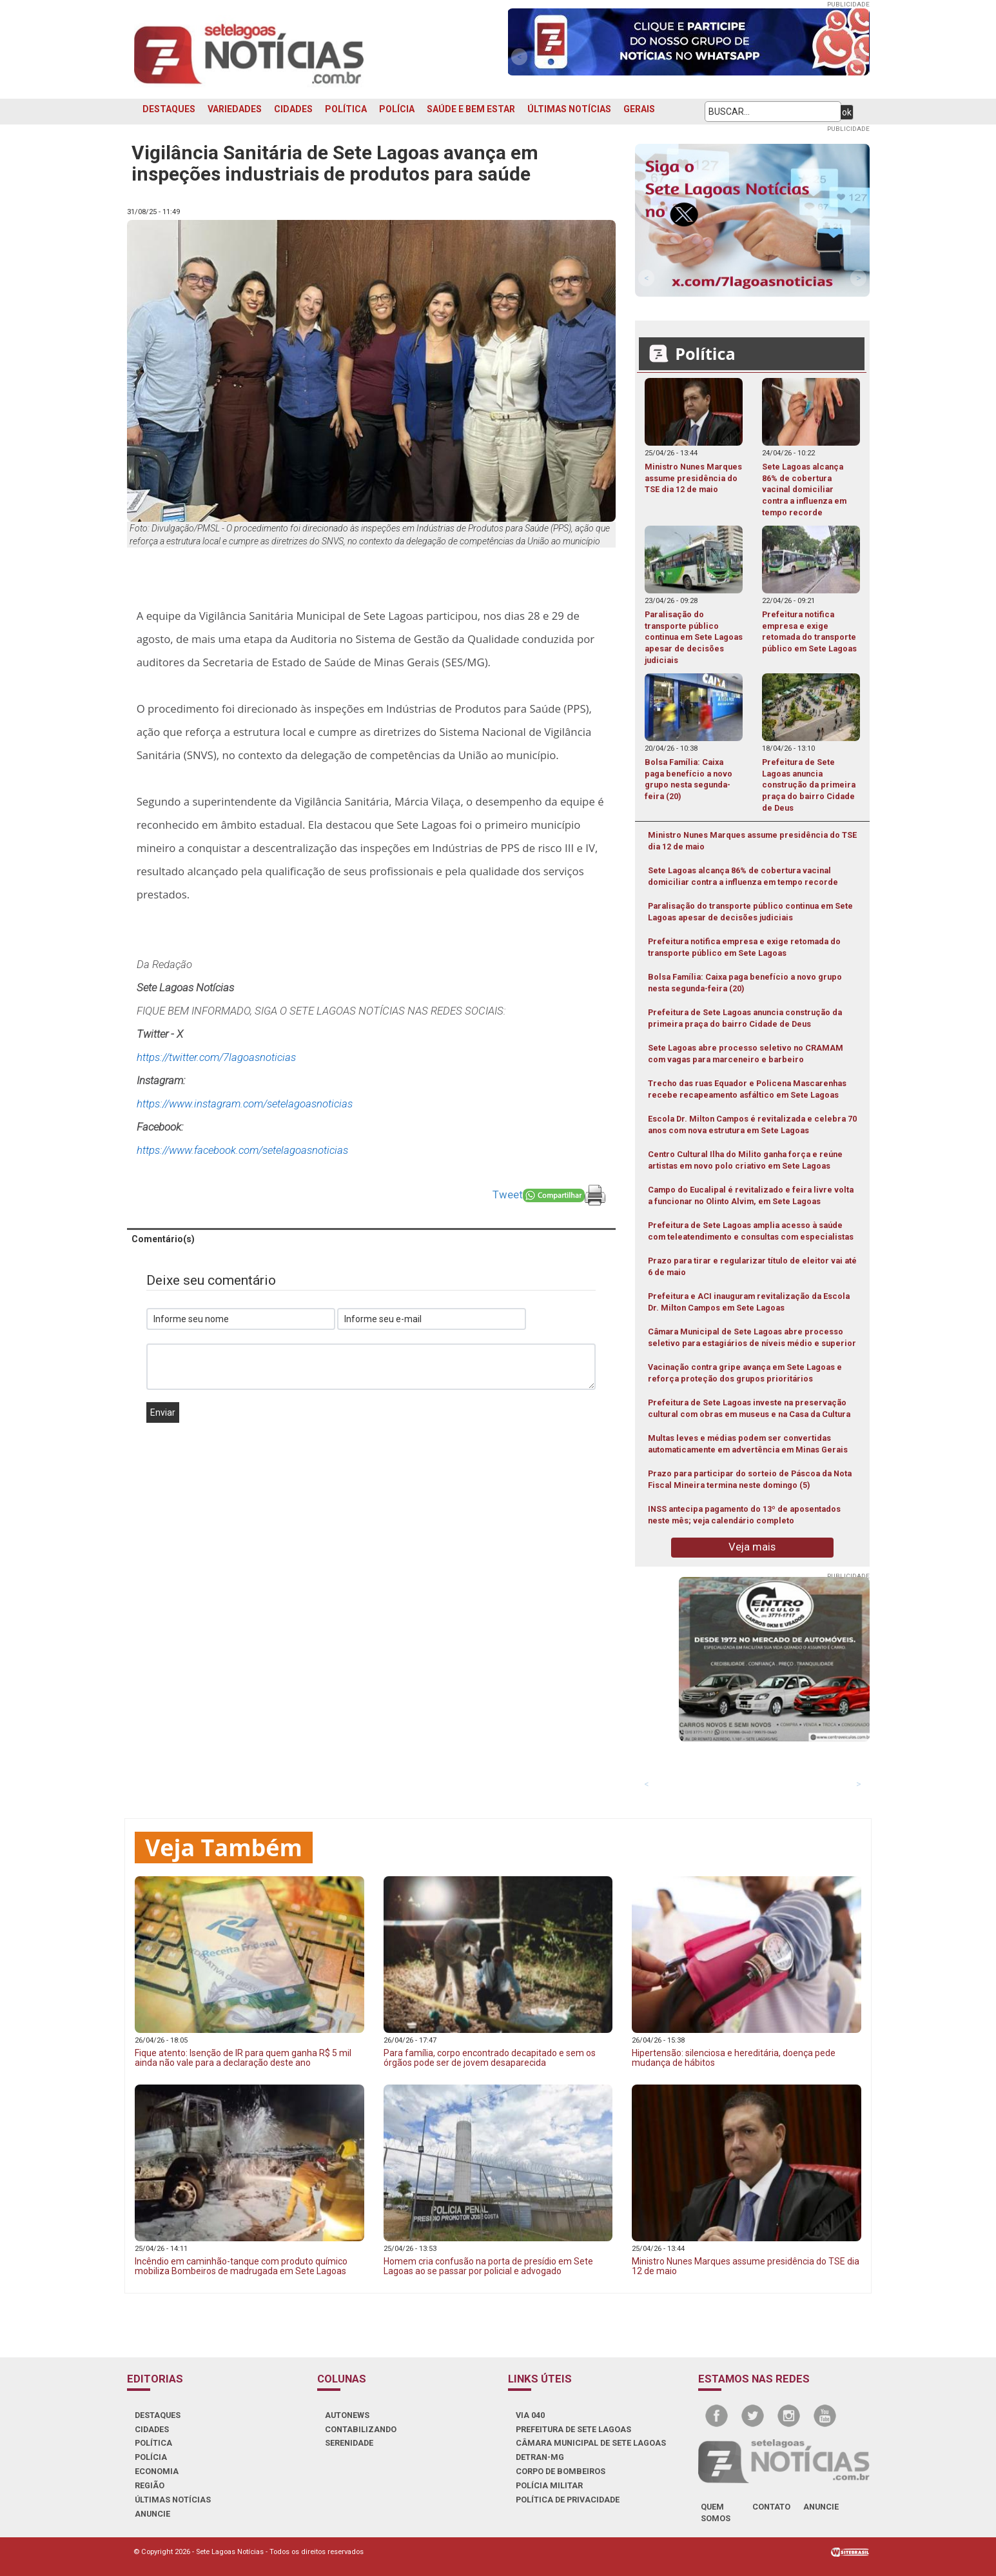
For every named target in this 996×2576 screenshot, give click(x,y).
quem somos (715, 2512)
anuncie (821, 2507)
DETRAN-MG (540, 2457)
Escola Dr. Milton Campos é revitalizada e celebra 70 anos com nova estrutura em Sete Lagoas (752, 1124)
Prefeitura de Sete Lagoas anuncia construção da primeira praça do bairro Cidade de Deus (745, 1018)
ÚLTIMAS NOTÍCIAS (569, 109)
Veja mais (752, 1546)
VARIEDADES (235, 109)
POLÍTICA (346, 109)
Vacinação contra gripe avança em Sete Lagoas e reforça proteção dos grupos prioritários (745, 1372)
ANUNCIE (152, 2514)
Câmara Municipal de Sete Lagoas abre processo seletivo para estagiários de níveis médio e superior (752, 1337)
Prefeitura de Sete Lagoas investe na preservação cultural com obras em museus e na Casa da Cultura (749, 1408)
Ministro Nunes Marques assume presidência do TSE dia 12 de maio (752, 840)
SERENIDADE (349, 2443)
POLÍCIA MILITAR (549, 2485)
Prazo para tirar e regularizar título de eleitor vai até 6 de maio (752, 1266)
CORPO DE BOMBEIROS (560, 2471)
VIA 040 (530, 2415)
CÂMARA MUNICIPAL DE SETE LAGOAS (591, 2443)
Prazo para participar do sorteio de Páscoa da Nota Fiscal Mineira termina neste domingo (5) (750, 1479)
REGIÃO (149, 2485)
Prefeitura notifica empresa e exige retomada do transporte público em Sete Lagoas (744, 947)
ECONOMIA (157, 2471)
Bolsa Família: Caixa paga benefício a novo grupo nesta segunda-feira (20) (745, 982)
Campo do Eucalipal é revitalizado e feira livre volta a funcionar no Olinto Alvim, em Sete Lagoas (751, 1195)
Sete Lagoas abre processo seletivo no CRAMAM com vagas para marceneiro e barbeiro (745, 1053)
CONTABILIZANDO (360, 2429)
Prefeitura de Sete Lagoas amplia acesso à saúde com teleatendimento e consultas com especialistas (751, 1231)
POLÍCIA (397, 109)
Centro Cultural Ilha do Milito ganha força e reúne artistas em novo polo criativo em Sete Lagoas (745, 1160)
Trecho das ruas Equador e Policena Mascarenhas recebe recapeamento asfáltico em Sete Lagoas (747, 1089)
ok (847, 112)
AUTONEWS (347, 2415)
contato (771, 2507)
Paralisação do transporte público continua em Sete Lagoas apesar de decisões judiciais (750, 911)
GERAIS (639, 109)
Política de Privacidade (568, 2499)
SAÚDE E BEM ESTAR (471, 109)
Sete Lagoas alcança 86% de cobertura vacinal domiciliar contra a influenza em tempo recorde (743, 876)
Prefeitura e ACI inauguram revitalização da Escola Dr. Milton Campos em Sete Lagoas (749, 1302)
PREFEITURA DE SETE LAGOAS (573, 2429)
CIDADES (293, 109)
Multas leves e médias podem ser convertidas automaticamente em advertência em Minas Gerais (748, 1443)
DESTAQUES (168, 109)
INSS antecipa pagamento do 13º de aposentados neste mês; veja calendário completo (744, 1514)
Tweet (508, 1194)
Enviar (162, 1412)
